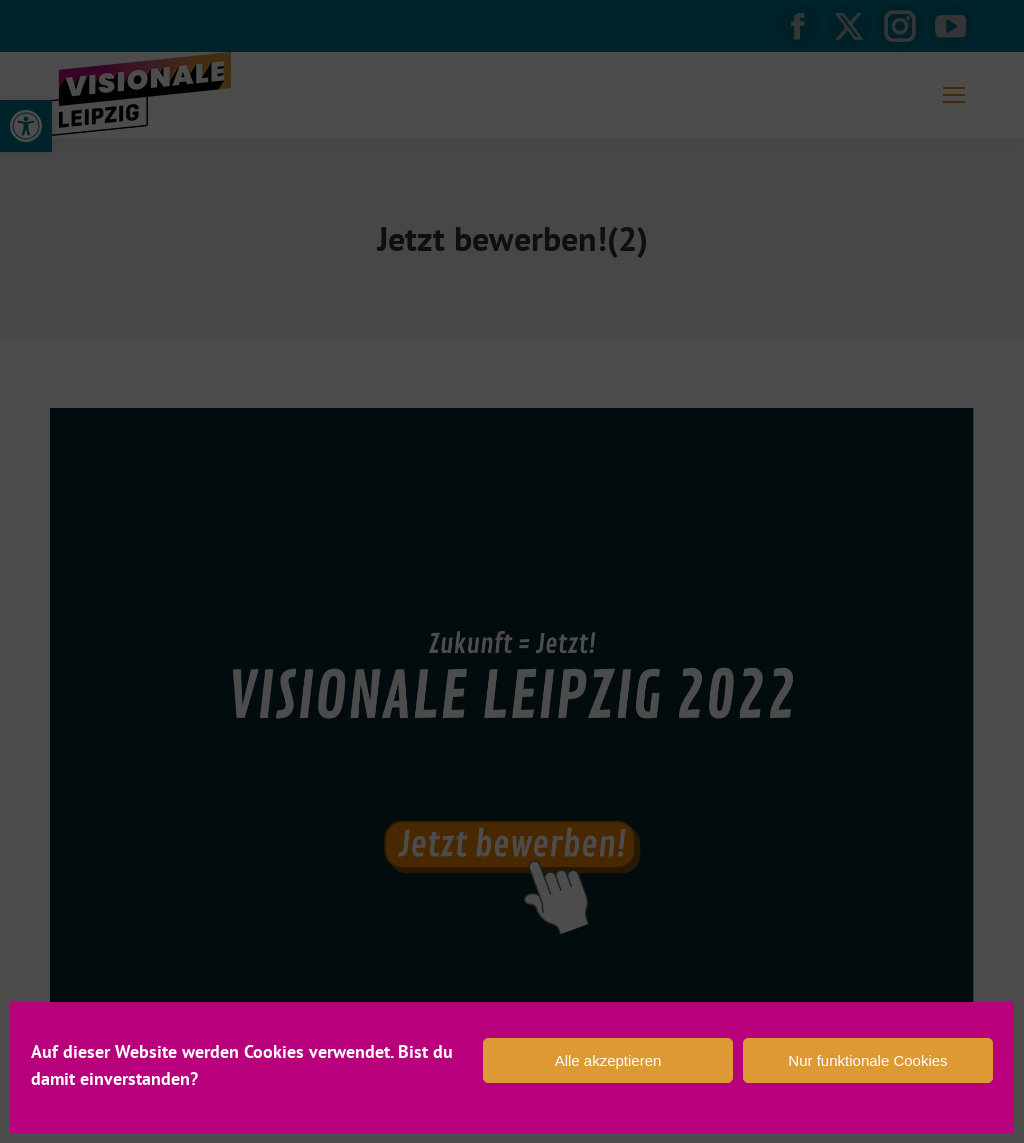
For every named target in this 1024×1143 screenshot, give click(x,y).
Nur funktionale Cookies (867, 1060)
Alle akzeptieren (608, 1060)
